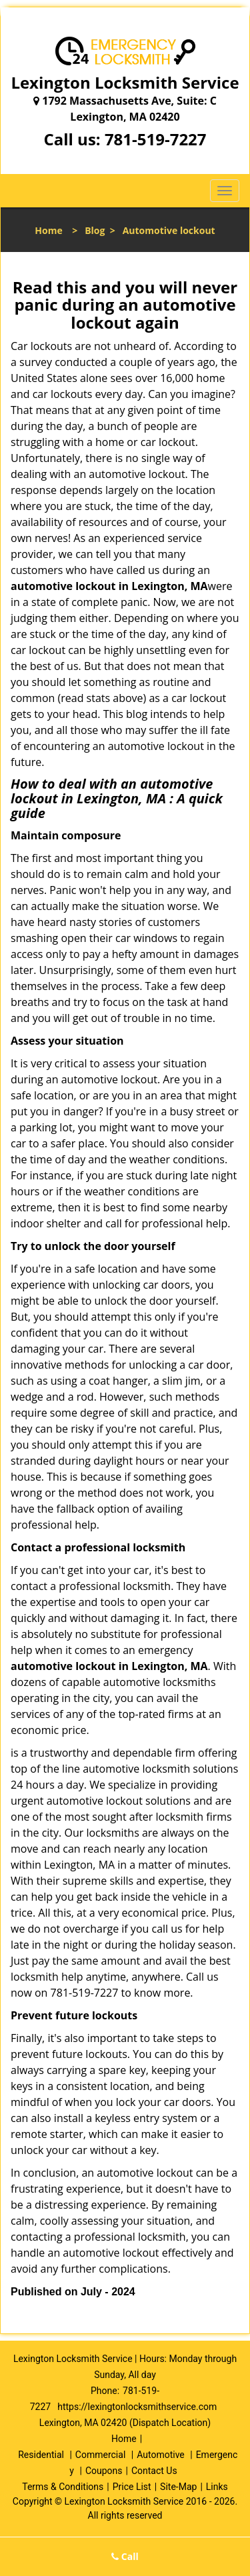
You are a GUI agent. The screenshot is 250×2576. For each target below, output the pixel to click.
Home (48, 230)
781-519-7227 (156, 139)
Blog (95, 230)
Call (125, 2556)
